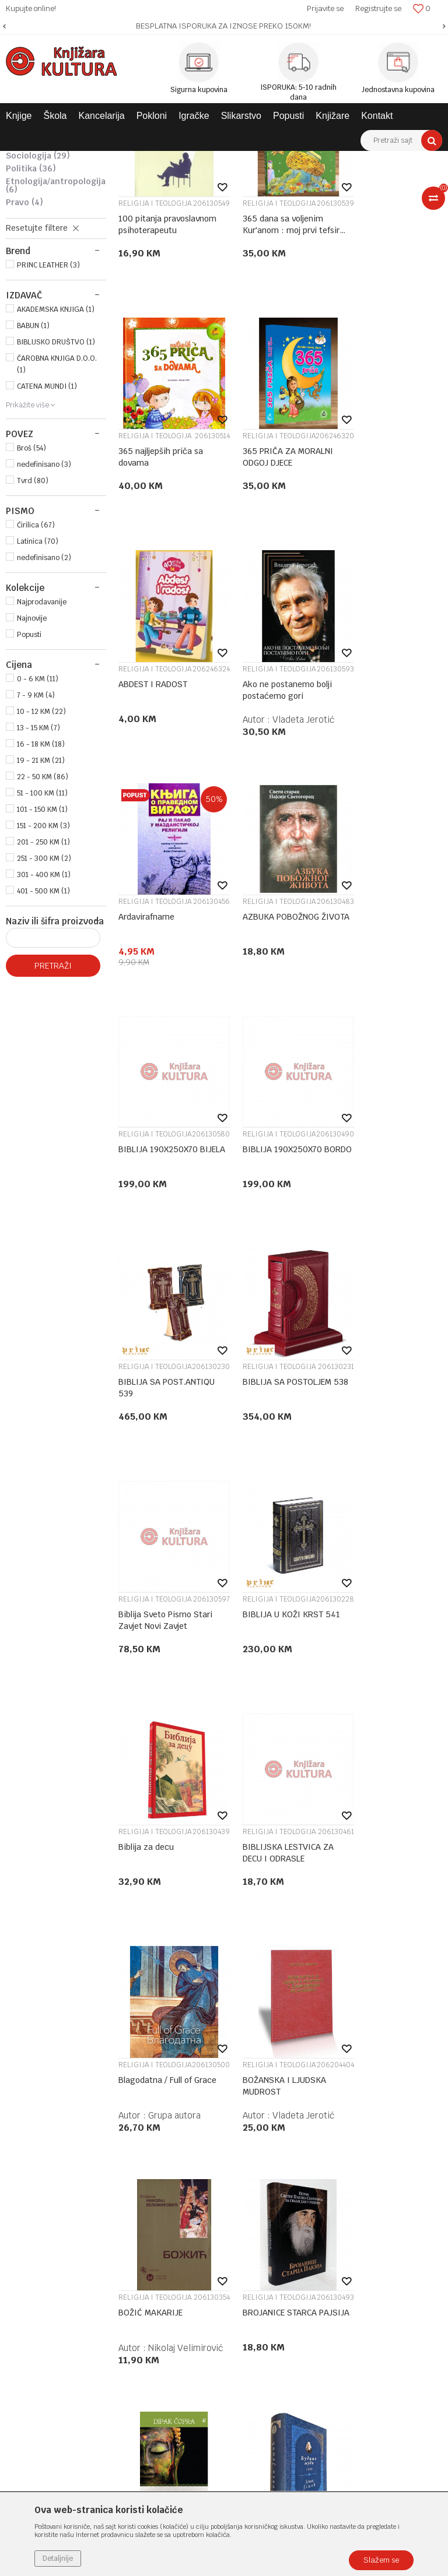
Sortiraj (357, 181)
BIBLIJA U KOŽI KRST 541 (259, 1244)
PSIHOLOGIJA (39, 281)
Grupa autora (286, 1494)
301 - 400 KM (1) (44, 1025)
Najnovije (32, 769)
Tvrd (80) (32, 631)
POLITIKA (31, 319)
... (279, 2005)
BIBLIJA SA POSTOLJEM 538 (373, 1024)
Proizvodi (82, 159)
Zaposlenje (179, 2103)
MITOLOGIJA (35, 208)
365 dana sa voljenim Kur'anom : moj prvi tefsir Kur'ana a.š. (259, 363)
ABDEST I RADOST (247, 583)
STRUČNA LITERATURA (245, 159)
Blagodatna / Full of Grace (254, 1465)
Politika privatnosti (336, 2103)
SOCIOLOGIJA (38, 306)
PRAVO (24, 353)
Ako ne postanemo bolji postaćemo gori (372, 583)
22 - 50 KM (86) (42, 927)
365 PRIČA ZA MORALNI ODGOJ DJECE (145, 583)
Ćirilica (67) (36, 676)
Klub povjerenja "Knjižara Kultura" (222, 2149)
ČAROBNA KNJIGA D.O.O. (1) (57, 515)
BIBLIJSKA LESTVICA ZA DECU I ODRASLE (149, 1465)
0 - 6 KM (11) (37, 830)
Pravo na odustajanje (339, 2236)
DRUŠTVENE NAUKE (325, 159)
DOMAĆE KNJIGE (170, 159)
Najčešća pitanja (331, 2251)
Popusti (29, 785)
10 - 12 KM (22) (41, 862)
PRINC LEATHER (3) (48, 416)
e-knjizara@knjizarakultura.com (79, 2196)
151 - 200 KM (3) (43, 976)
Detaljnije (58, 2558)
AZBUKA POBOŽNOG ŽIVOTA (251, 804)
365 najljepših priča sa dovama (373, 363)
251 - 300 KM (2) (44, 1009)
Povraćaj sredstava (336, 2221)
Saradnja (175, 2118)
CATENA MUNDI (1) (47, 537)
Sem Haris (281, 1934)
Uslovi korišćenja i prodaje (349, 2088)
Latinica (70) (37, 692)
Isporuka (317, 2164)
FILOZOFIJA (35, 255)
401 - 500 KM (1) (43, 1042)
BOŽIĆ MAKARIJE (137, 1685)
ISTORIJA (32, 268)
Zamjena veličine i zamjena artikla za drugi (352, 2185)
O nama (174, 2088)
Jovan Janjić (171, 1934)
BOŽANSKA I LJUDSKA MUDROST (366, 1465)
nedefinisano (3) (44, 615)
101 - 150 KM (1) (42, 960)
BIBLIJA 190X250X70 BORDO (142, 1024)
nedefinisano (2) (44, 708)
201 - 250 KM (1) (43, 993)
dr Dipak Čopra (402, 1714)
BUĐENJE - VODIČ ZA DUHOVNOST (254, 1905)
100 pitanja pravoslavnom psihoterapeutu (147, 363)
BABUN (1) (33, 476)
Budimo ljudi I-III (146, 1905)
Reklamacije (323, 2206)
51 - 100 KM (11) (42, 944)
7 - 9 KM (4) (36, 846)
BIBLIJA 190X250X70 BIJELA (366, 804)
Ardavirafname (146, 798)
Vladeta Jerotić (403, 612)
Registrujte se (378, 8)
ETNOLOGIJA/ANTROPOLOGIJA (56, 336)
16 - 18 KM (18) (41, 895)
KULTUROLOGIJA (39, 293)
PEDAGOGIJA (37, 242)
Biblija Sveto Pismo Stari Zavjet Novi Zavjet (142, 1244)
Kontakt (174, 2133)
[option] (224, 26)
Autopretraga (306, 181)
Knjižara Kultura (31, 159)
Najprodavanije (41, 753)
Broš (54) (31, 599)
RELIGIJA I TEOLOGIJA (42, 225)
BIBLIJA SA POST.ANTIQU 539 (256, 1024)
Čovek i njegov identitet (370, 1905)
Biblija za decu (370, 1238)
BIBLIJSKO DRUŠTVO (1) (56, 493)
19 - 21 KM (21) (41, 911)
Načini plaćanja (329, 2133)
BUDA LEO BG (367, 1679)
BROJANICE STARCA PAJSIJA (251, 1685)
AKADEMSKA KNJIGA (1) (55, 460)
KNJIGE (120, 159)
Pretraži (53, 1116)
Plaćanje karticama (337, 2149)
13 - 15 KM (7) (38, 879)
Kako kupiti (322, 2118)
